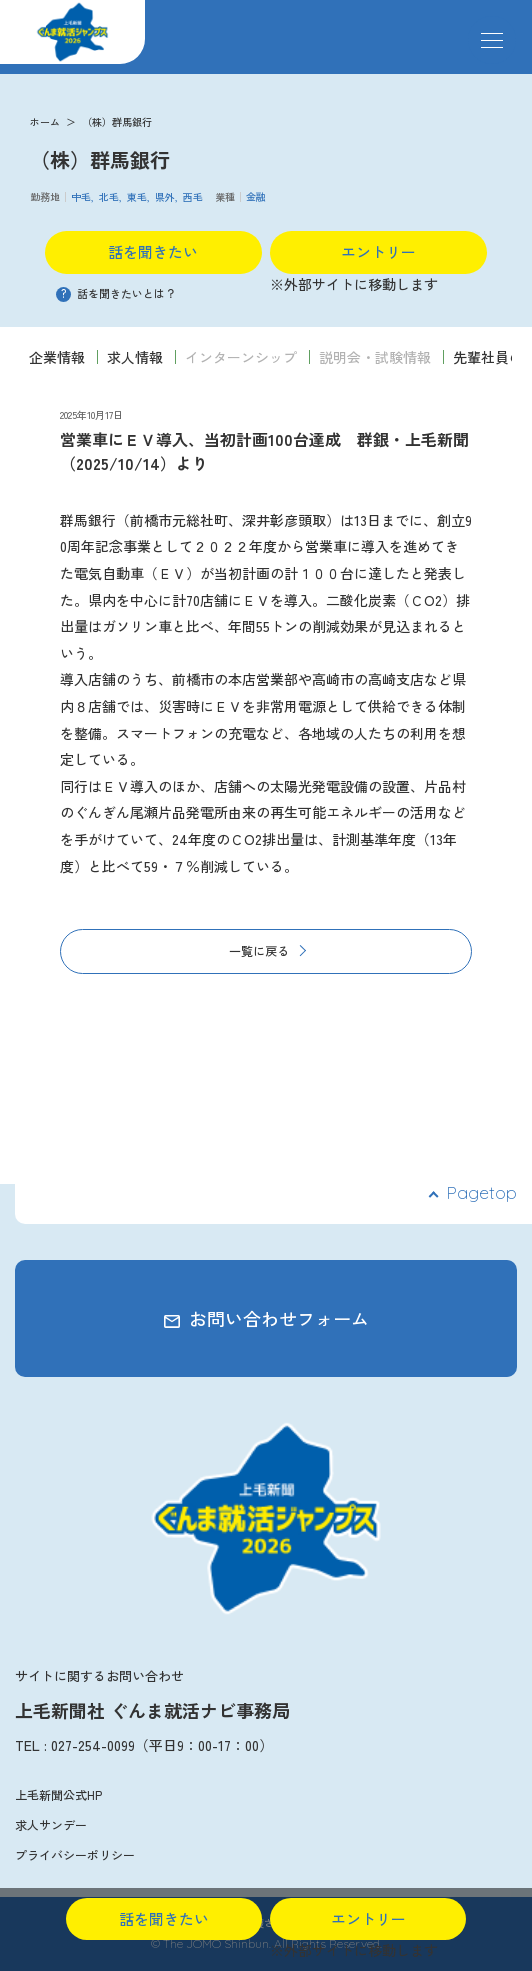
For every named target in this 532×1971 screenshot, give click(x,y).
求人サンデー (51, 1824)
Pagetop (481, 1192)
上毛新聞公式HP (58, 1794)
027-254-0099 (93, 1745)
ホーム (45, 121)
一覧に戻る (259, 950)
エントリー (378, 251)
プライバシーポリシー (75, 1854)
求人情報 (135, 357)
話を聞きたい (153, 251)
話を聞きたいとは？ (116, 293)
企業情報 (57, 357)
